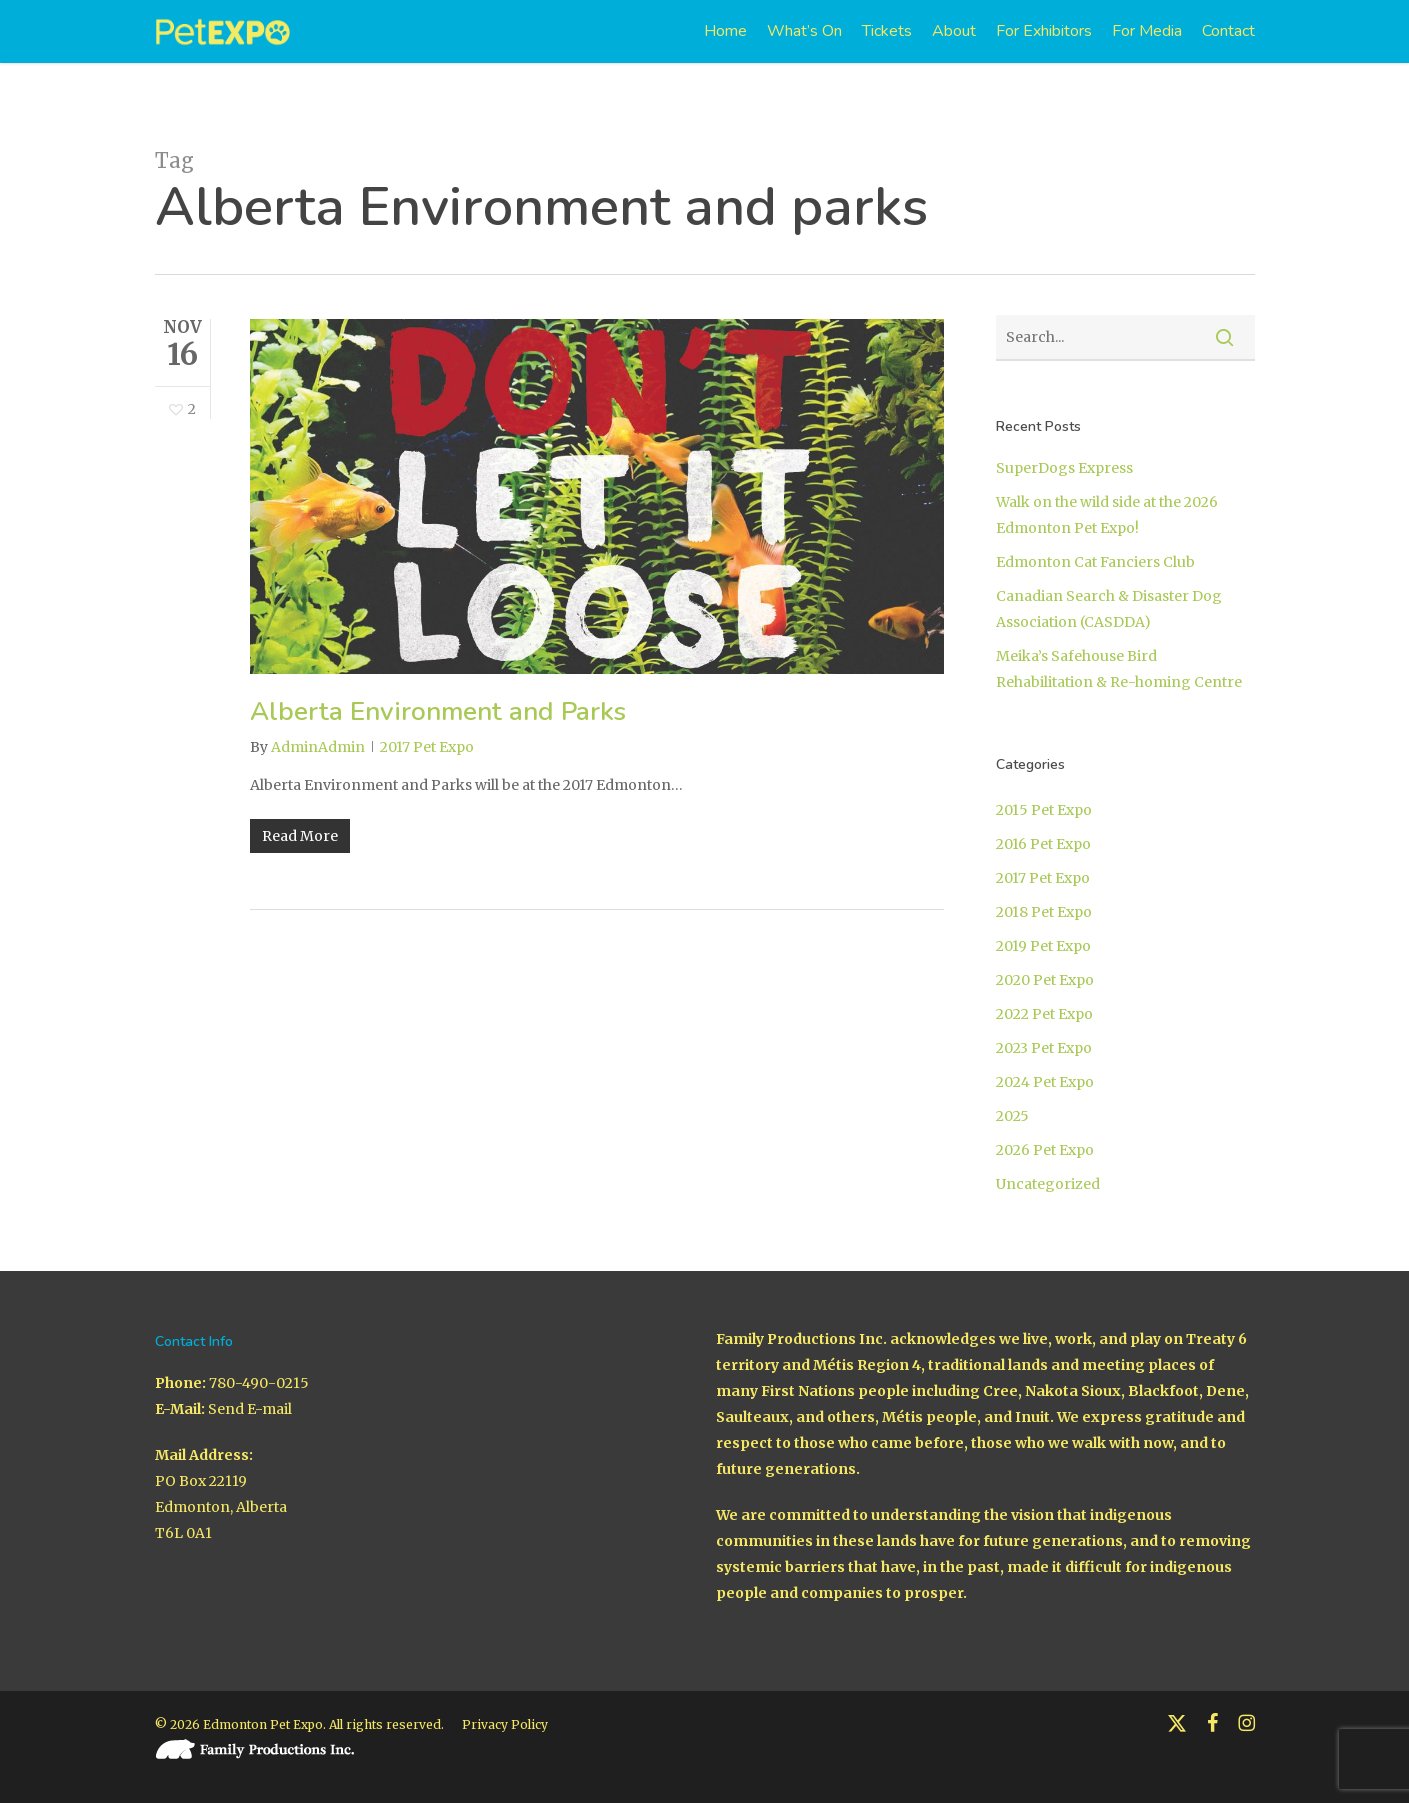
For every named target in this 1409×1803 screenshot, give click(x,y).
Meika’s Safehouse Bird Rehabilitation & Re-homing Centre (1119, 669)
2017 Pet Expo (427, 747)
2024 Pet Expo (1045, 1082)
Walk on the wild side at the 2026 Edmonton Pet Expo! (1107, 515)
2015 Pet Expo (1044, 810)
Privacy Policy (505, 1724)
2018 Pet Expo (1044, 912)
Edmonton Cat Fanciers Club (1095, 562)
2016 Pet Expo (1043, 844)
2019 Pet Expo (1043, 946)
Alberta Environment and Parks (438, 711)
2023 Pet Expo (1044, 1048)
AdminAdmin (318, 747)
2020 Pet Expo (1045, 980)
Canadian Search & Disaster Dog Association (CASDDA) (1109, 609)
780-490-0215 (259, 1383)
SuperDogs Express (1064, 468)
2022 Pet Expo (1044, 1014)
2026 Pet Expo (1045, 1150)
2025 (1012, 1116)
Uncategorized (1048, 1184)
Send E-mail (250, 1409)
